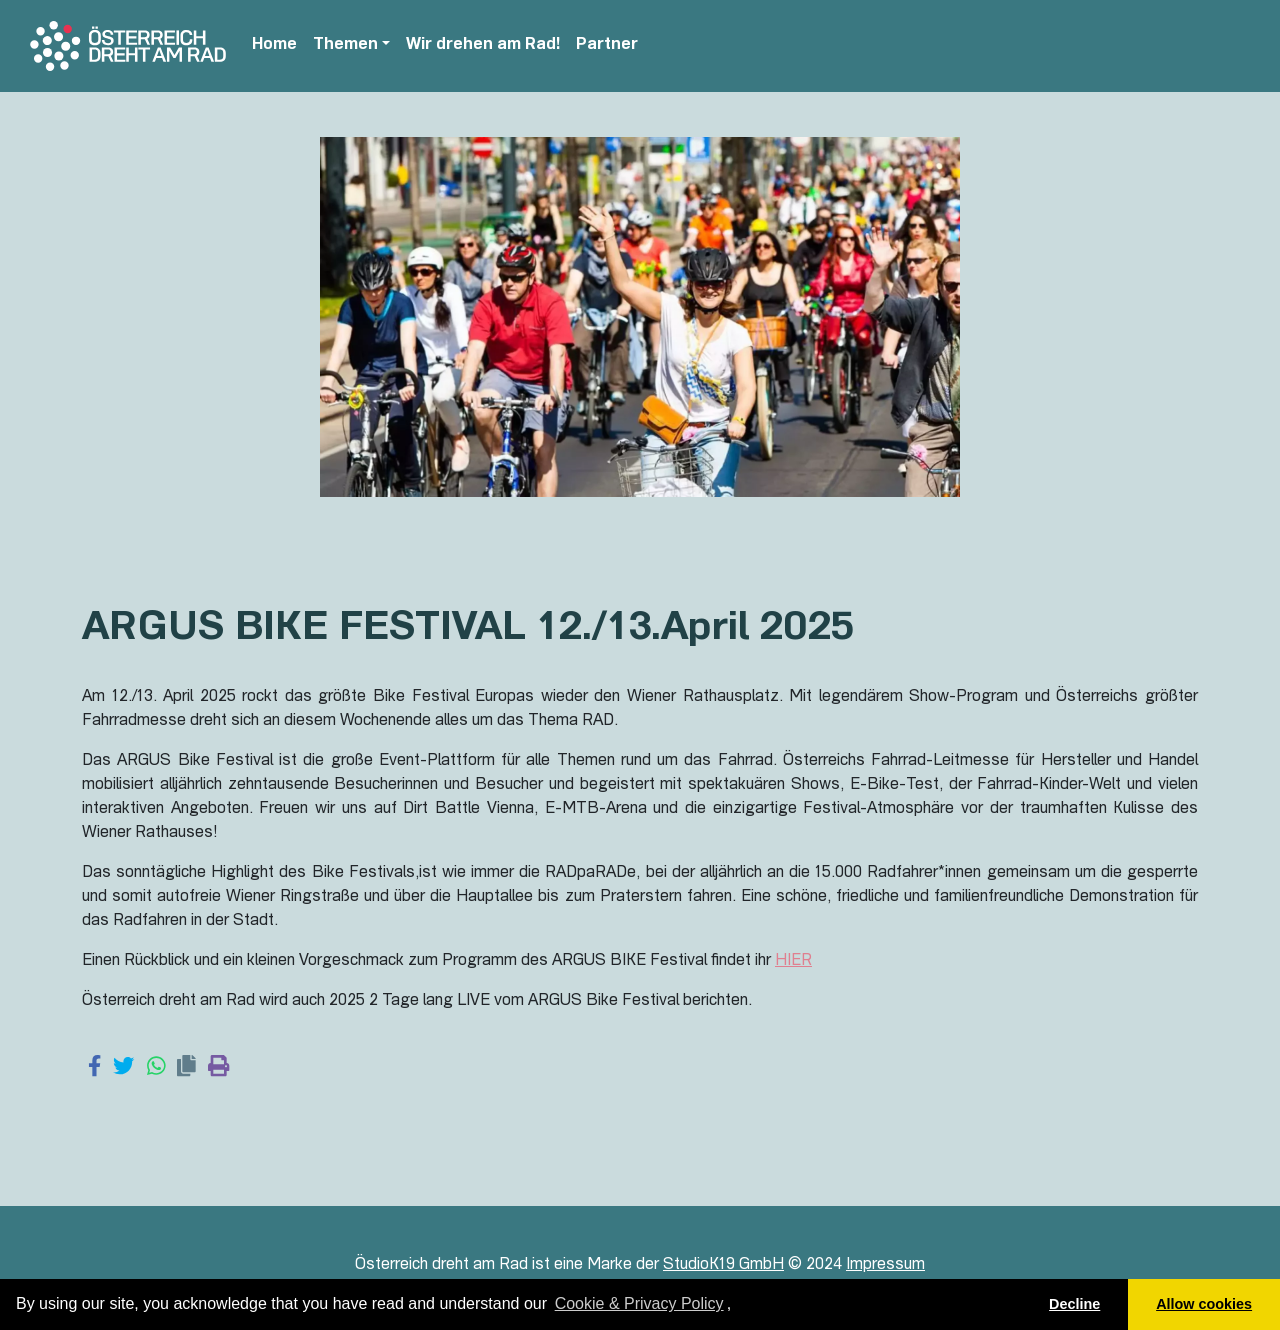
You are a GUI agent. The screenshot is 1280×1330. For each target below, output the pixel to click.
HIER (793, 962)
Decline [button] (1074, 1304)
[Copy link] (186, 1068)
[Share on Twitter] (123, 1068)
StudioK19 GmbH (723, 1266)
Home (274, 46)
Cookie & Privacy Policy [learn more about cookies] (639, 1303)
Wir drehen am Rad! (483, 46)
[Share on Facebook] (94, 1068)
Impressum (885, 1266)
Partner (607, 46)
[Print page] (218, 1068)
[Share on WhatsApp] (156, 1068)
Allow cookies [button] (1204, 1304)
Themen (345, 46)
